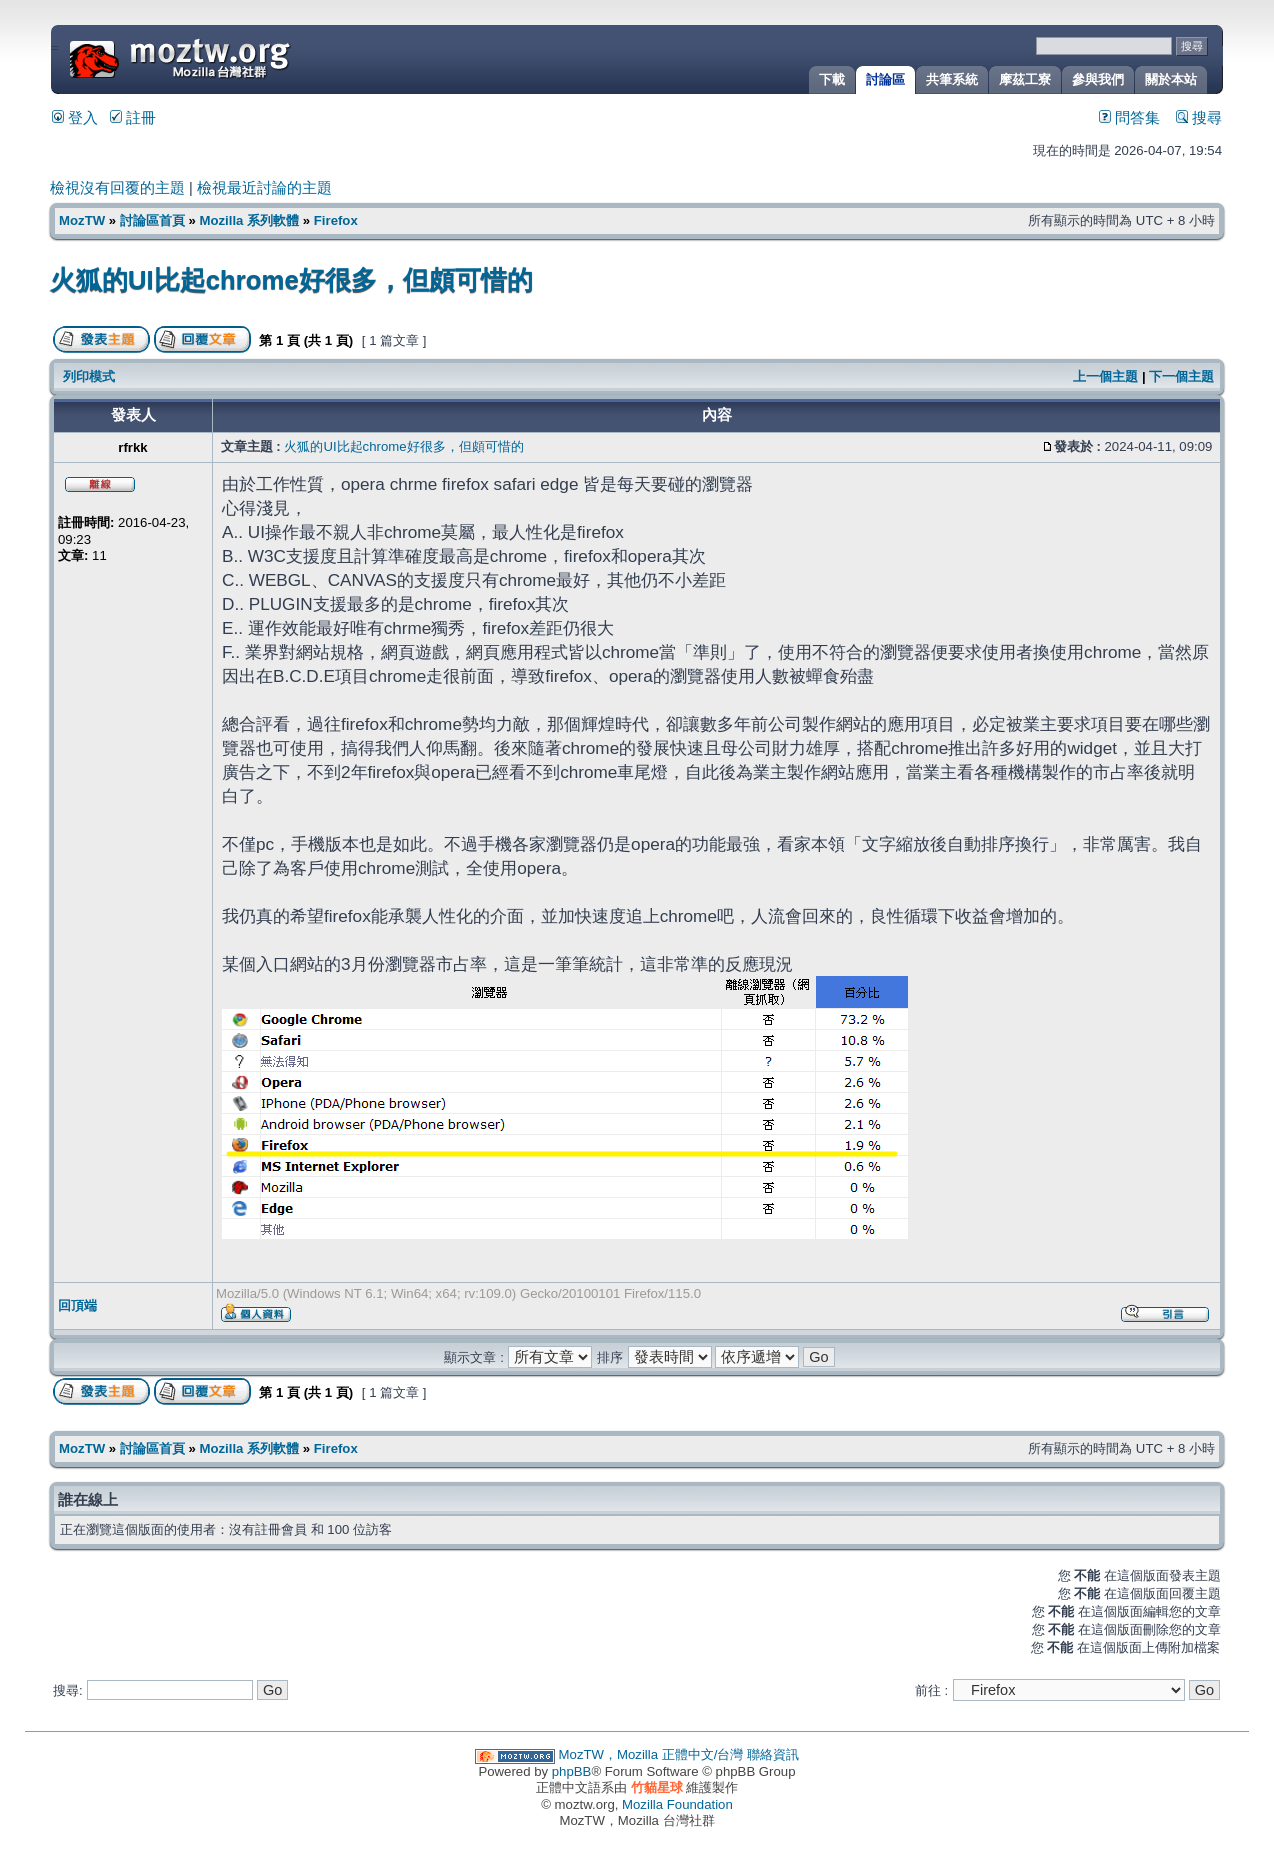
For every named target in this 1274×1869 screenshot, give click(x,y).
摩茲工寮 (1025, 79)
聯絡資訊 (773, 1754)
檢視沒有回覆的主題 (117, 188)
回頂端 (77, 1305)
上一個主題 (1105, 376)
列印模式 (89, 376)
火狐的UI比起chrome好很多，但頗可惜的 (291, 280)
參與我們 (1098, 79)
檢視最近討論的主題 (264, 188)
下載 (832, 79)
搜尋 (1199, 118)
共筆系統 (952, 79)
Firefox (336, 220)
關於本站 (1171, 79)
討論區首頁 (152, 220)
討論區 (885, 79)
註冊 (133, 118)
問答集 (1129, 118)
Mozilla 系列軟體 (249, 220)
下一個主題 (1181, 376)
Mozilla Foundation (677, 1804)
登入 (75, 118)
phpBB (572, 1771)
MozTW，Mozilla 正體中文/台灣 (651, 1754)
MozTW (228, 57)
